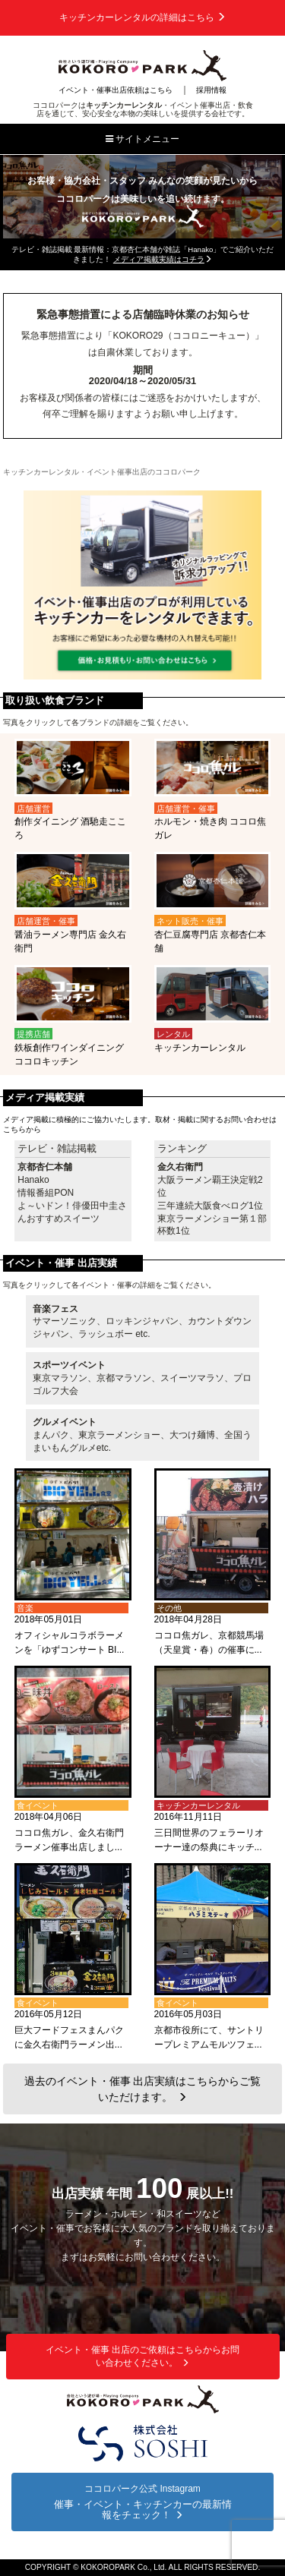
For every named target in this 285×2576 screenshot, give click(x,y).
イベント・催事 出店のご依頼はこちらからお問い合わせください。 (142, 2356)
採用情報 (211, 90)
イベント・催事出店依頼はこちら (116, 90)
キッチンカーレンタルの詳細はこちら (142, 17)
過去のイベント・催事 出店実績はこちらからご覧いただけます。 (142, 2089)
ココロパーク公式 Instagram (142, 2502)
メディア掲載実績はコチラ (162, 259)
